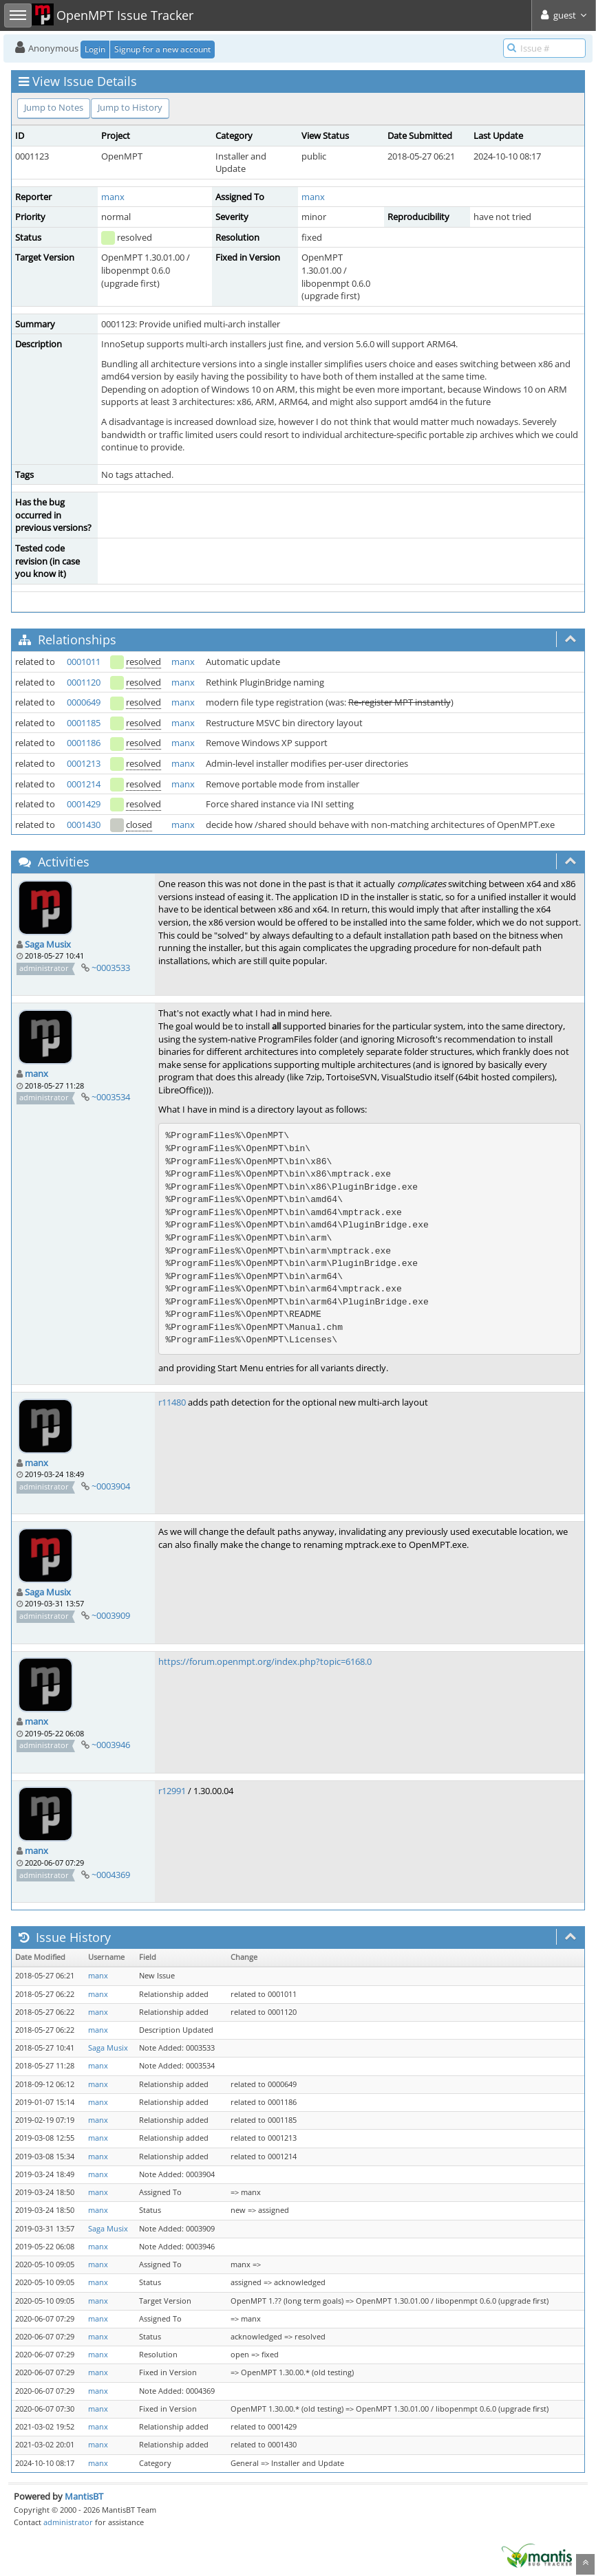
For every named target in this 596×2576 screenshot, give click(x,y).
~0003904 (111, 1486)
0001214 (83, 784)
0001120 (83, 682)
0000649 (83, 702)
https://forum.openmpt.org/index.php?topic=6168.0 (265, 1661)
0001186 (83, 742)
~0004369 (111, 1874)
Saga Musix (48, 944)
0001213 (83, 763)
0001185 (83, 723)
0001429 (83, 804)
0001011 (83, 661)
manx (113, 196)
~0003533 (111, 967)
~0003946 (111, 1744)
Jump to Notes (53, 107)
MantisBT (84, 2496)
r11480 (172, 1402)
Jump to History (130, 107)
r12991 (172, 1790)
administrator (68, 2522)
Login (95, 49)
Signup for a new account (162, 49)
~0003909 (111, 1615)
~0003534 (111, 1097)
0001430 (83, 824)
